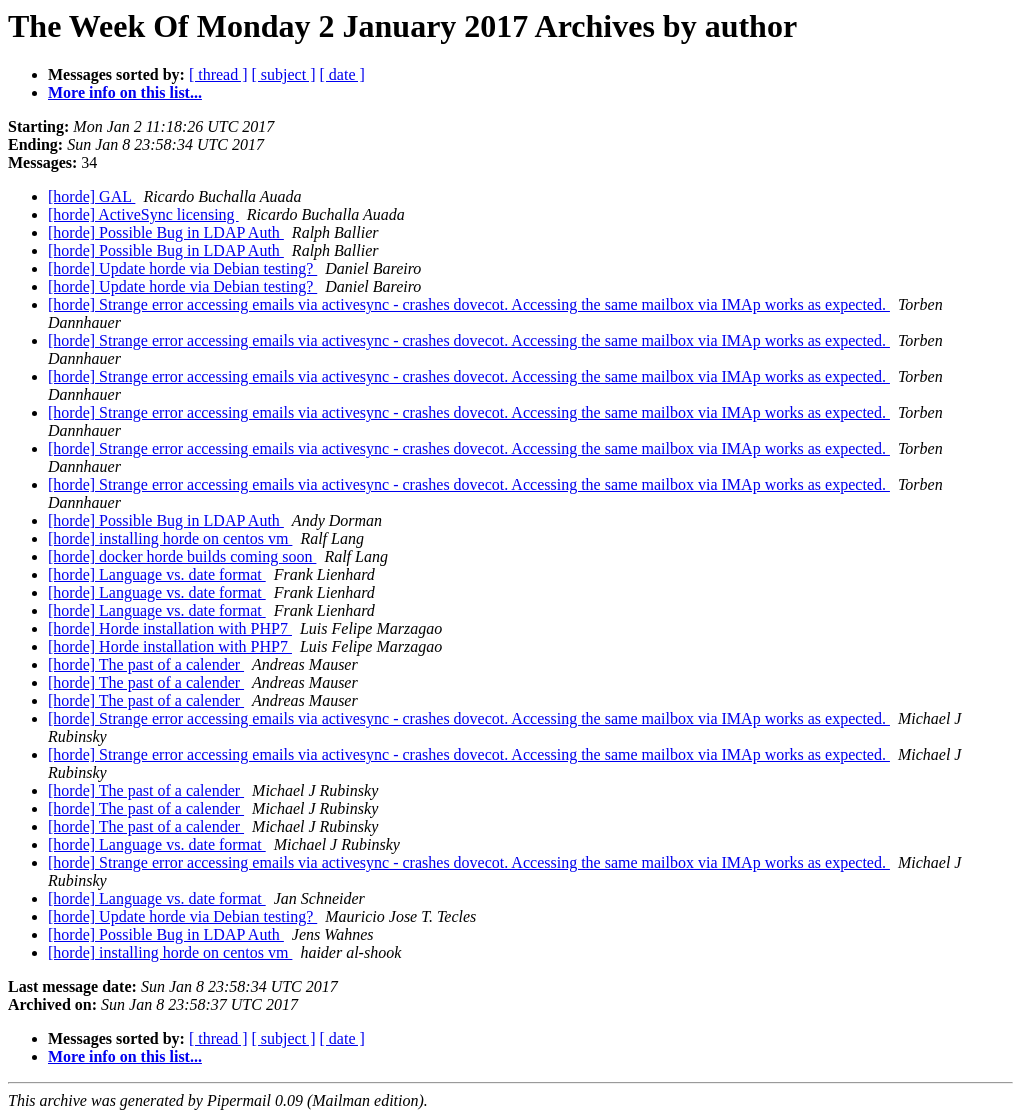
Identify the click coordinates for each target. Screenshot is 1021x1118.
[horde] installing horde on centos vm (170, 538)
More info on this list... (125, 92)
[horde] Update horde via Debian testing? (182, 268)
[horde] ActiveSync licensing (143, 214)
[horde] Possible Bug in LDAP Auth (166, 232)
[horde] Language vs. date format (157, 574)
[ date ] (342, 74)
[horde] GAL (91, 196)
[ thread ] (218, 74)
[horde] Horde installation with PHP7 (170, 628)
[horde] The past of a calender (146, 664)
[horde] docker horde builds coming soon (182, 556)
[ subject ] (284, 74)
